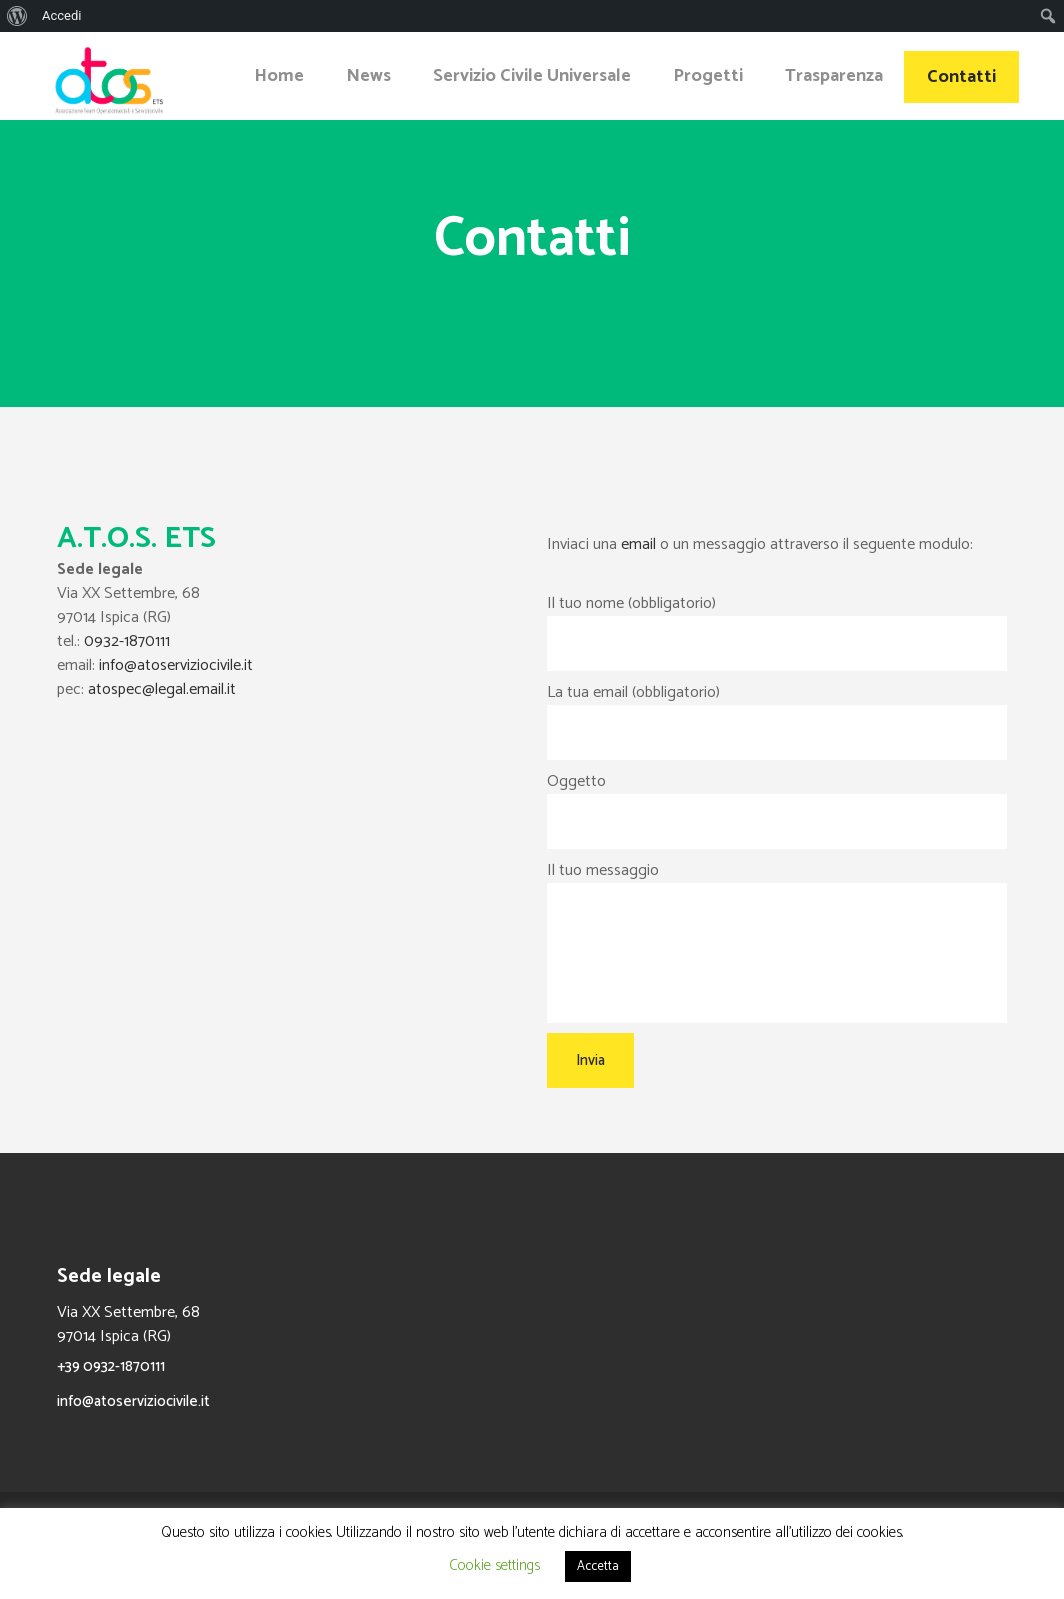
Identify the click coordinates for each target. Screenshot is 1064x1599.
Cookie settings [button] (494, 1565)
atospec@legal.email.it (162, 689)
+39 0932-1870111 (111, 1366)
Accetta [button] (598, 1566)
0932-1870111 (127, 641)
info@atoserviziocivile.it (176, 665)
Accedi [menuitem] (61, 15)
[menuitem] (17, 16)
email (638, 544)
